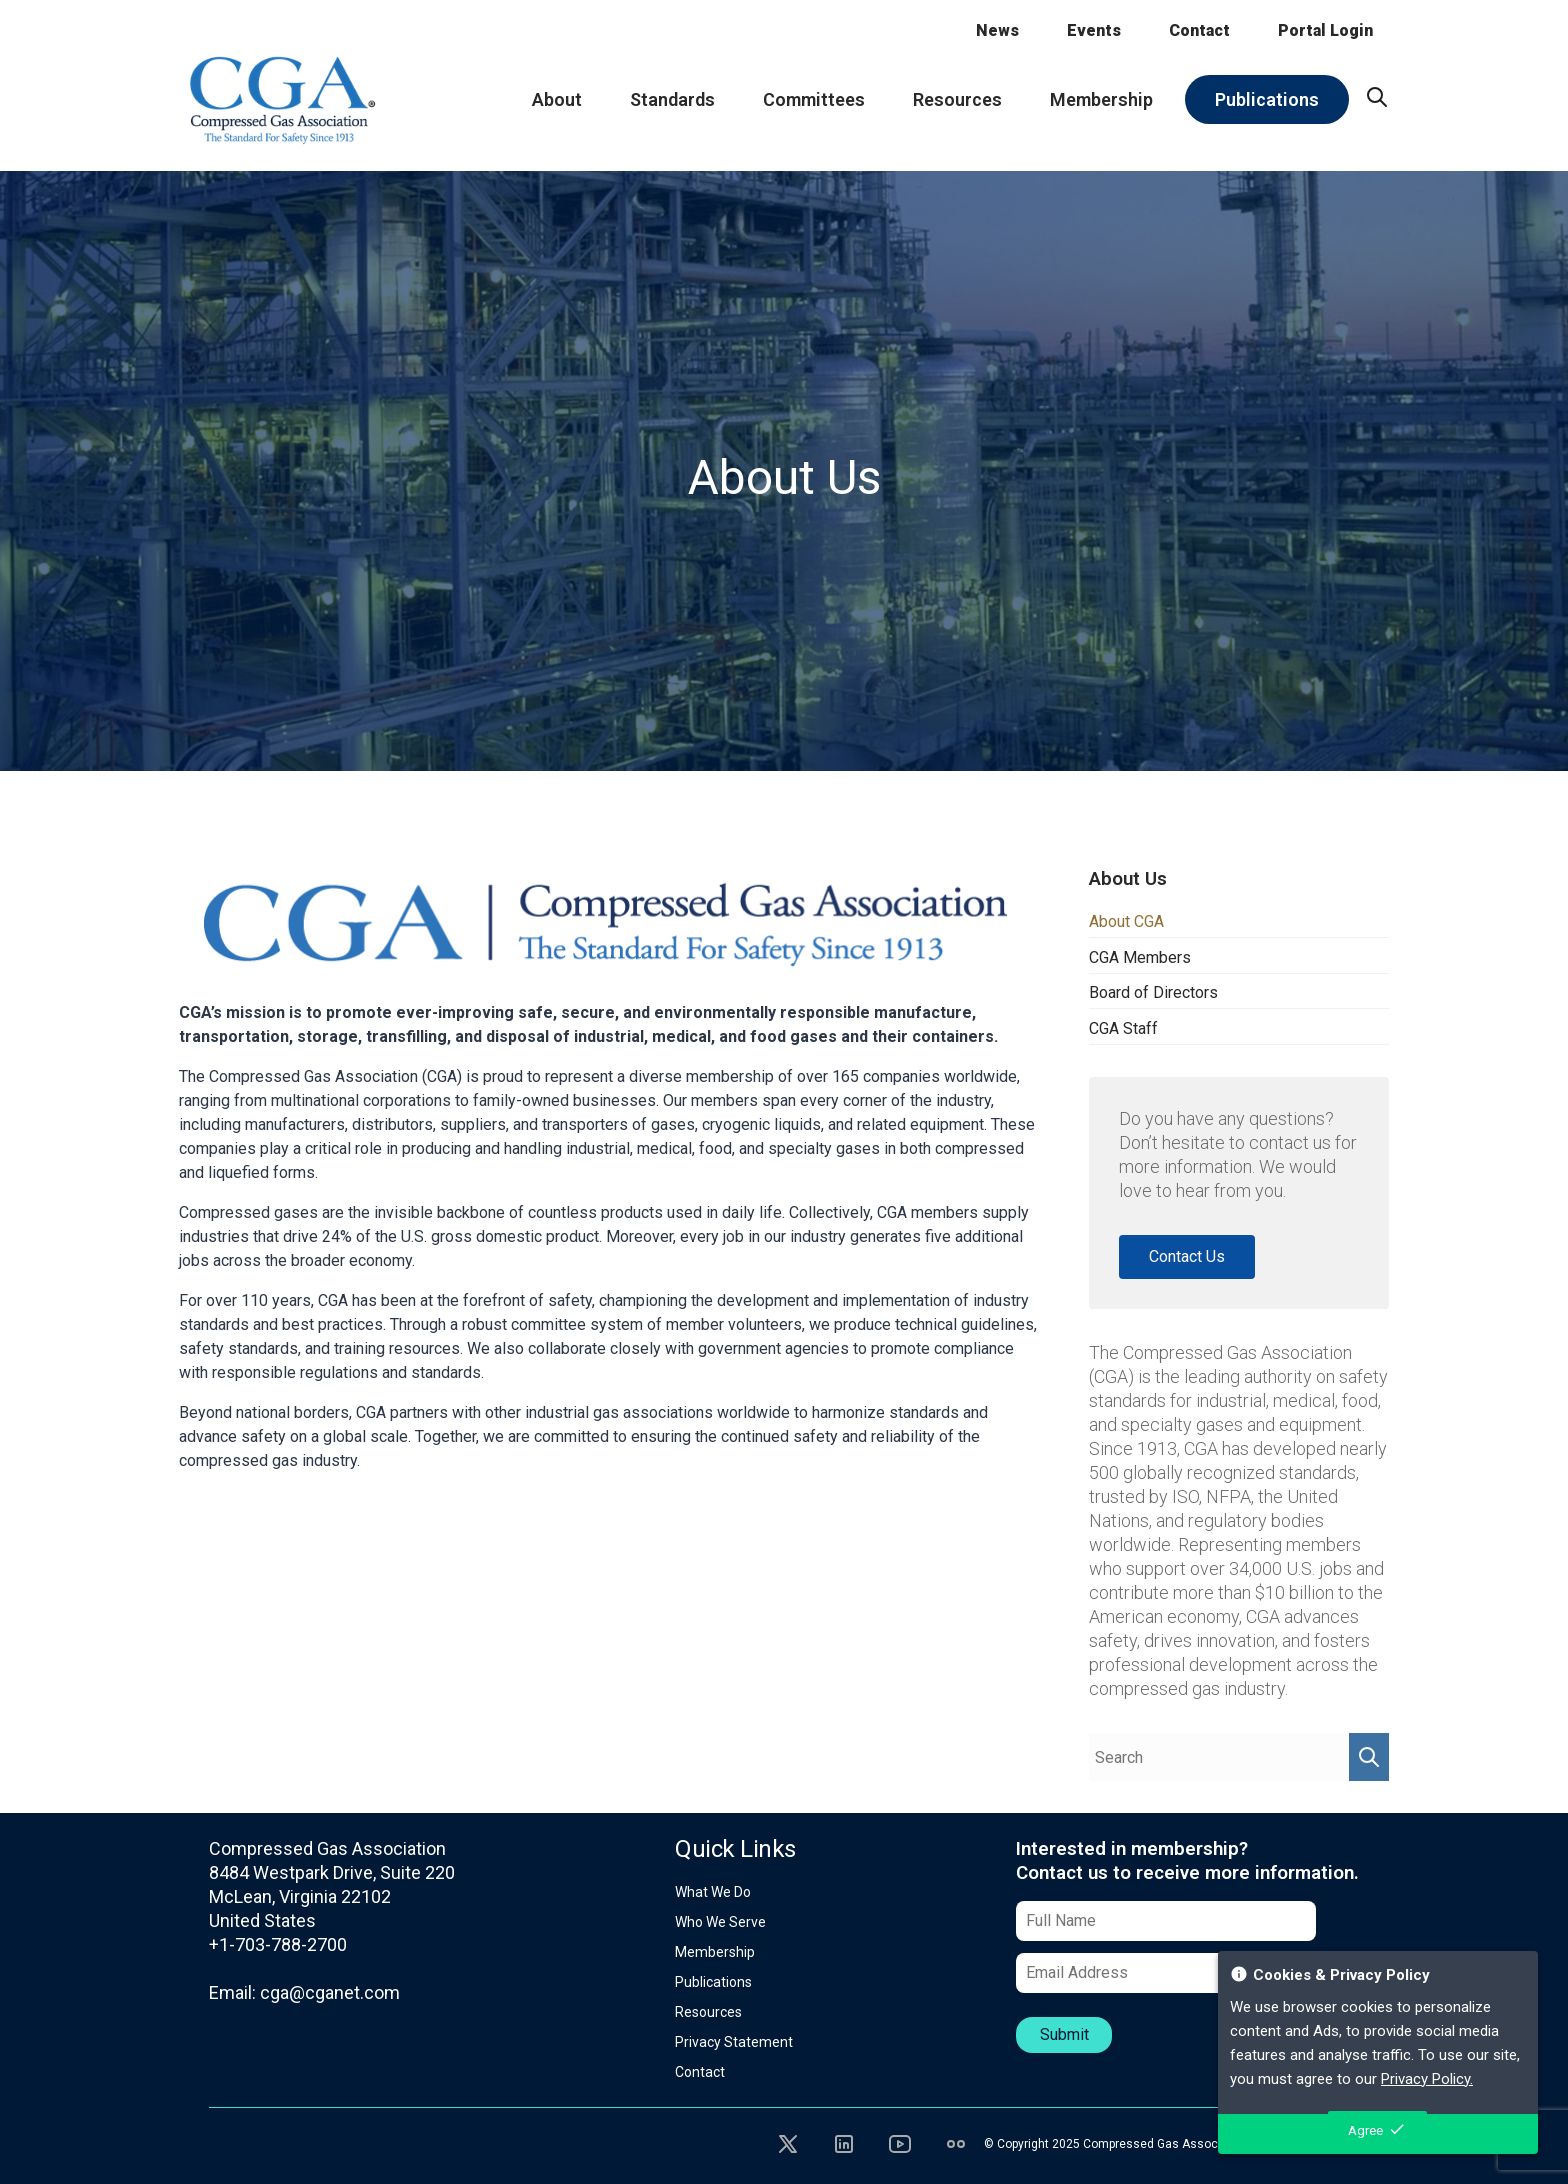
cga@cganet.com (330, 1992)
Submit (1064, 2034)
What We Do (713, 1892)
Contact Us (1187, 1256)
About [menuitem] (557, 99)
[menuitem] (1377, 97)
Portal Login (1325, 30)
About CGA (1126, 921)
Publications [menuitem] (1267, 99)
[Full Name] (1166, 1921)
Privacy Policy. (1427, 2079)
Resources (708, 2012)
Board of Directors (1153, 992)
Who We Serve (720, 1922)
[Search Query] (1219, 1757)
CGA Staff (1123, 1028)
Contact (1199, 30)
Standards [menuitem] (672, 99)
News (997, 30)
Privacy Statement (734, 2042)
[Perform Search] (1369, 1757)
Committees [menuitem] (814, 99)
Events (1094, 30)
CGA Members (1140, 957)
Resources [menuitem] (957, 99)
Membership (715, 1952)
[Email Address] (1166, 1973)
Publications (713, 1982)
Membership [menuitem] (1101, 99)
